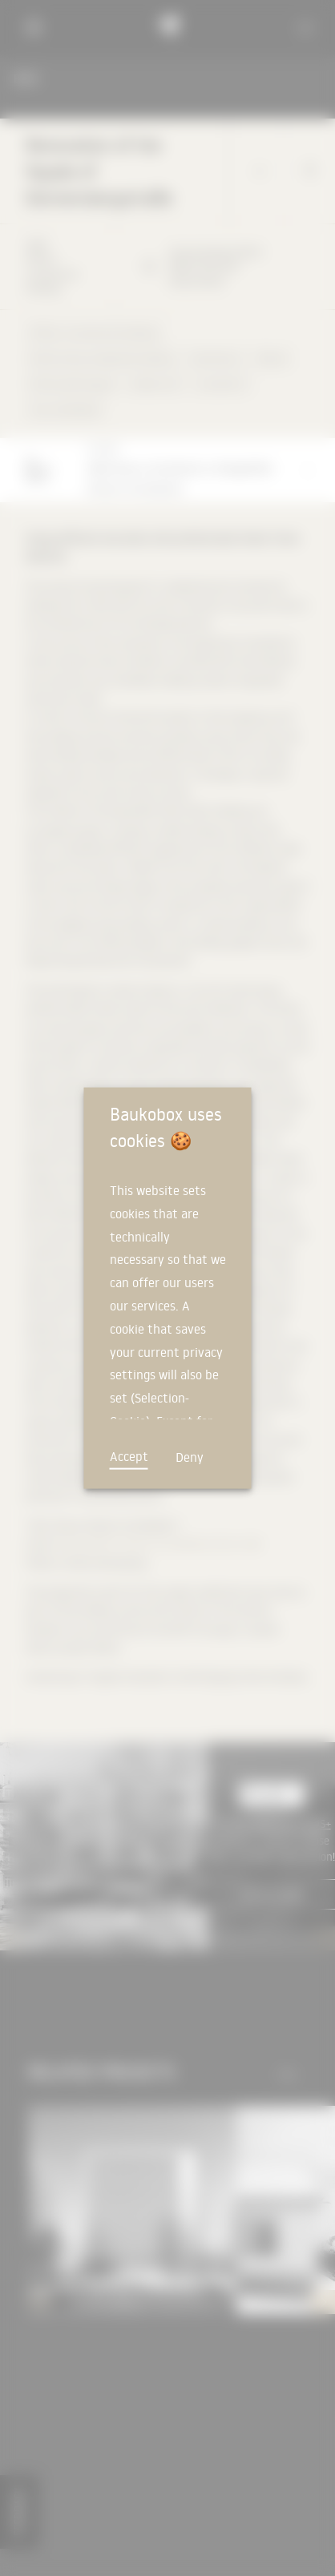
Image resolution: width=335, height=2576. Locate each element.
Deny (190, 1457)
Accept (129, 1456)
